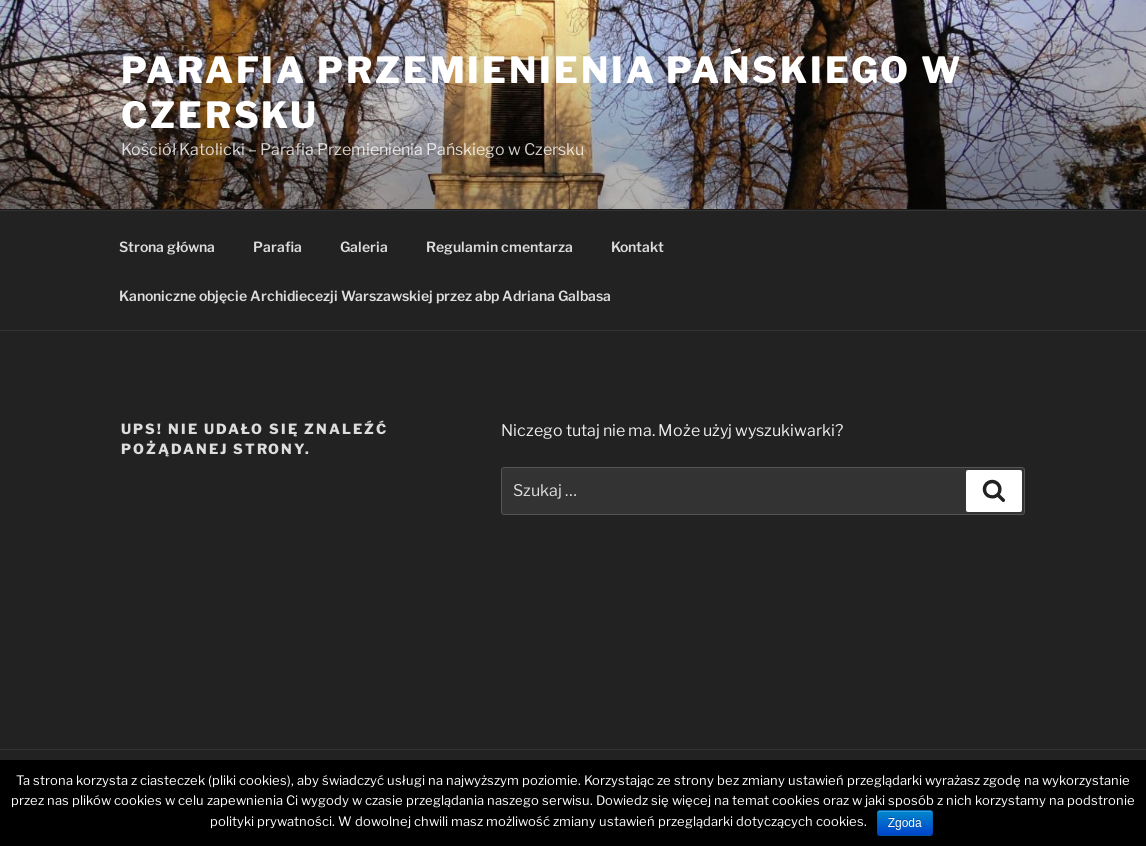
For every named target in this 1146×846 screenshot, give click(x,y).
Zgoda (905, 823)
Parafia (277, 246)
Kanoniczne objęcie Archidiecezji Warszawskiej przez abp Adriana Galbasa (365, 295)
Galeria (364, 246)
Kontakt (637, 246)
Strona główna (167, 246)
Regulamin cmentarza (499, 246)
